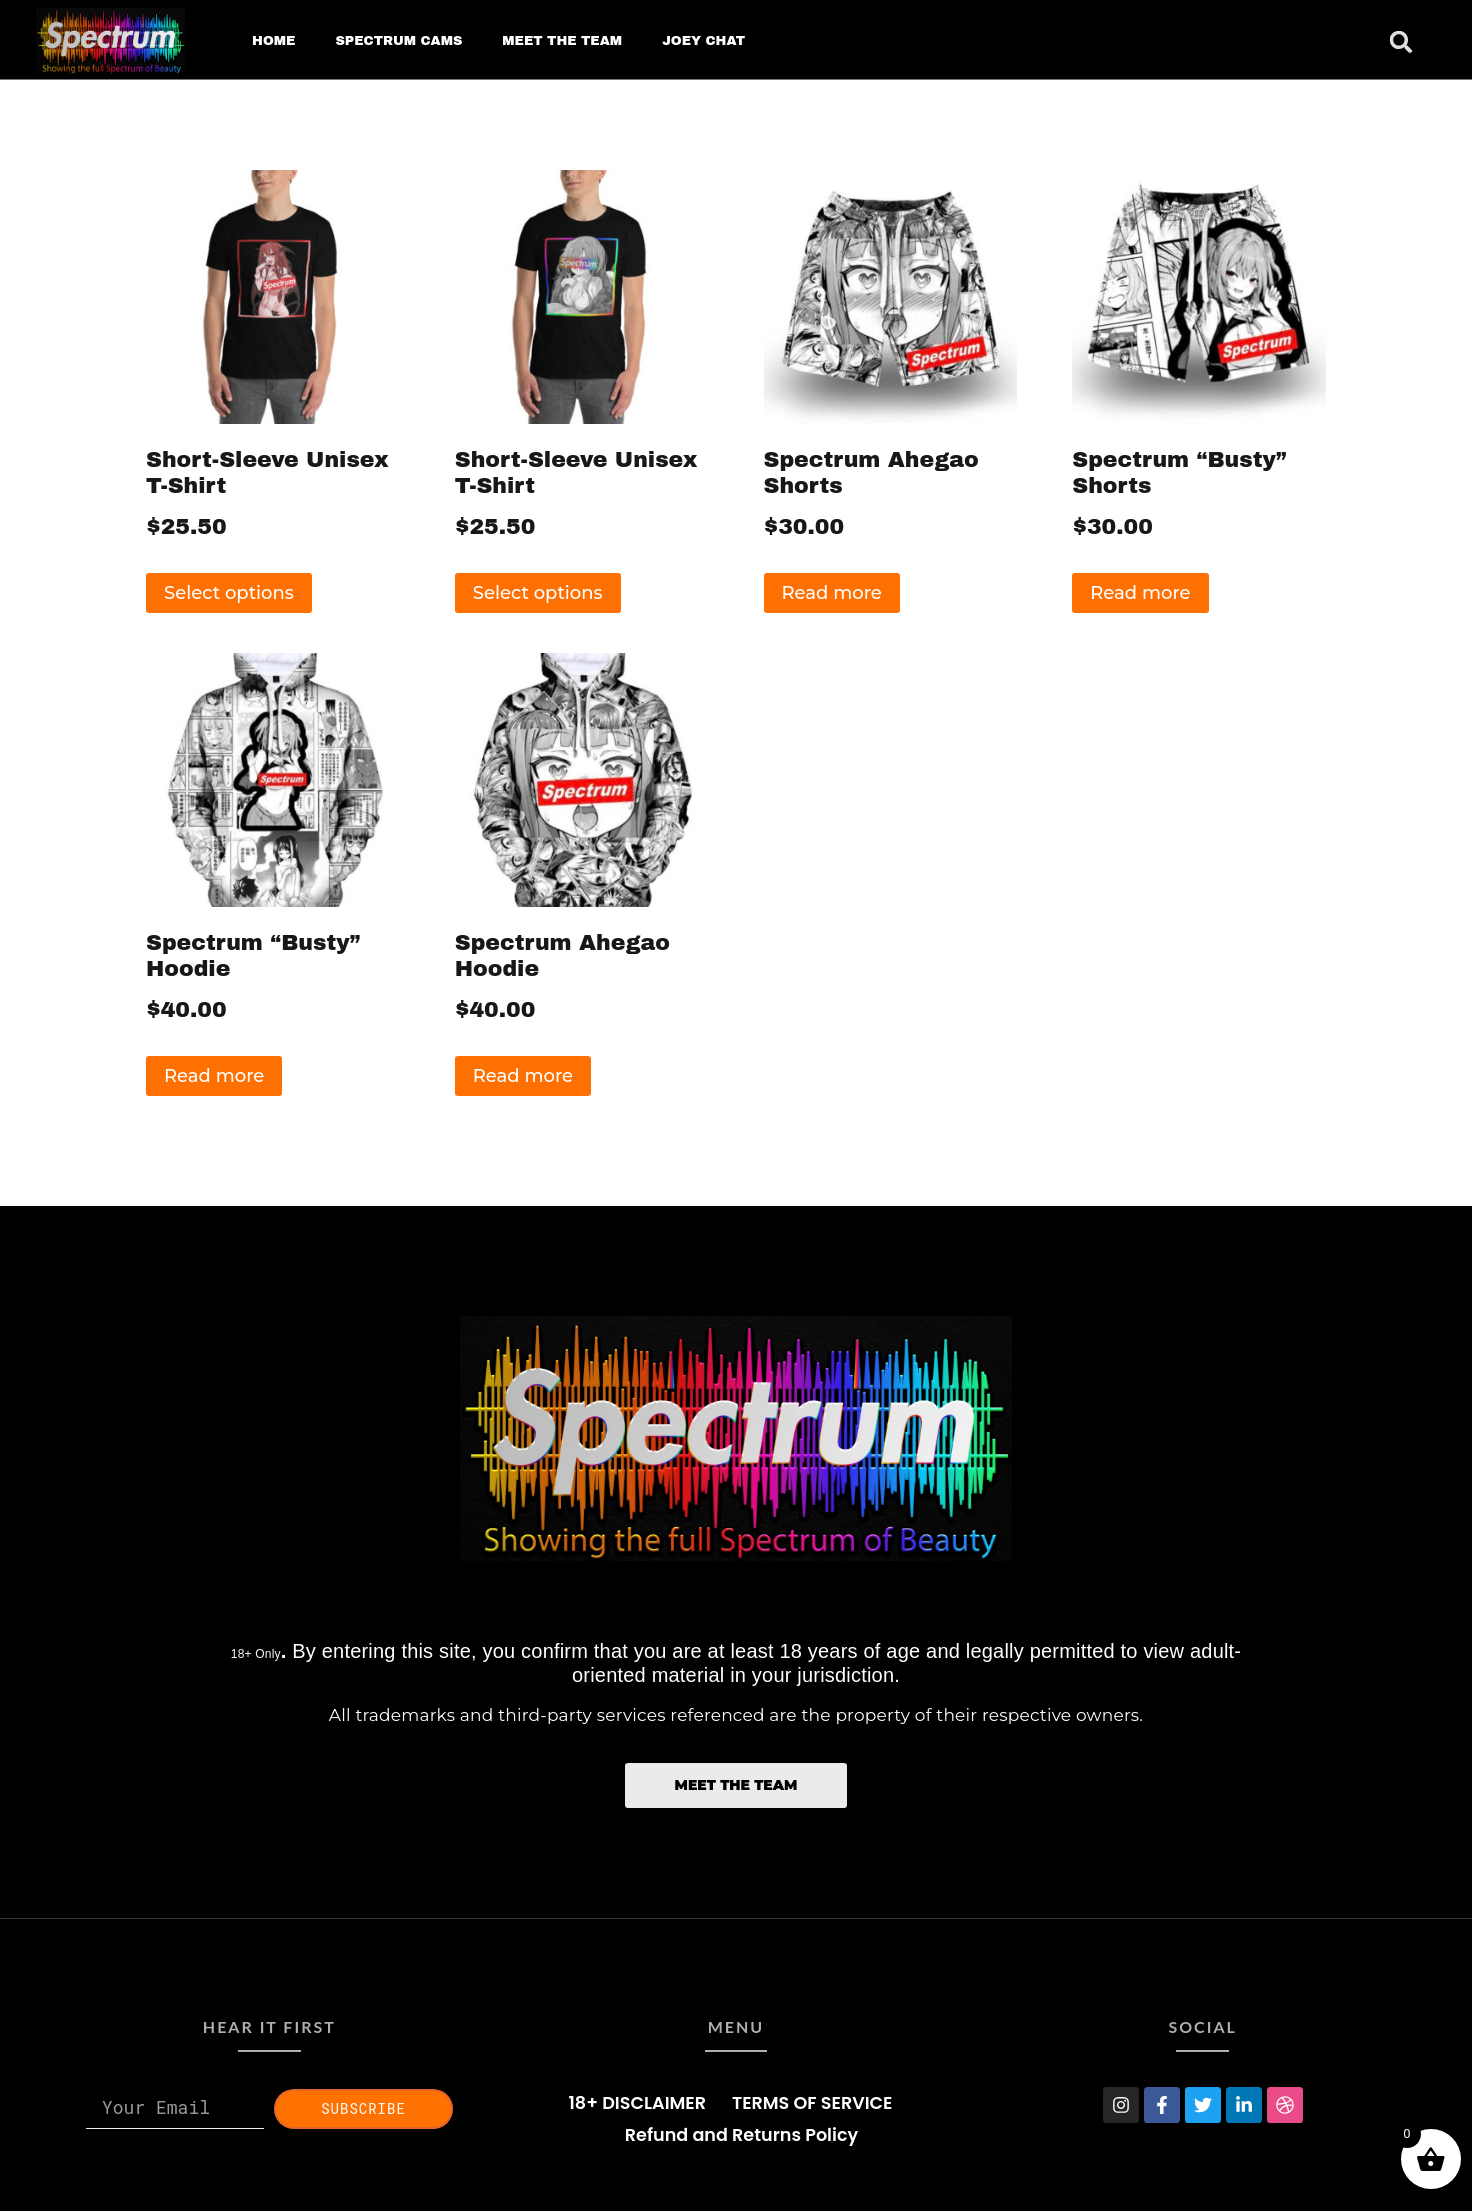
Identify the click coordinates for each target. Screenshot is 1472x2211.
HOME (273, 41)
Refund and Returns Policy (741, 2135)
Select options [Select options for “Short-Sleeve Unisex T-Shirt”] (229, 593)
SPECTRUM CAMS (398, 41)
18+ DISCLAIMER (637, 2103)
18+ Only (256, 1654)
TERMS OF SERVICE (812, 2103)
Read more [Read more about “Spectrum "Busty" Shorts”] (1140, 593)
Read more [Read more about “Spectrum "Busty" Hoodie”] (214, 1076)
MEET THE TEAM (562, 41)
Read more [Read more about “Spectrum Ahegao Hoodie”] (523, 1076)
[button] (1401, 42)
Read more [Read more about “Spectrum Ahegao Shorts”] (832, 593)
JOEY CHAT (703, 41)
